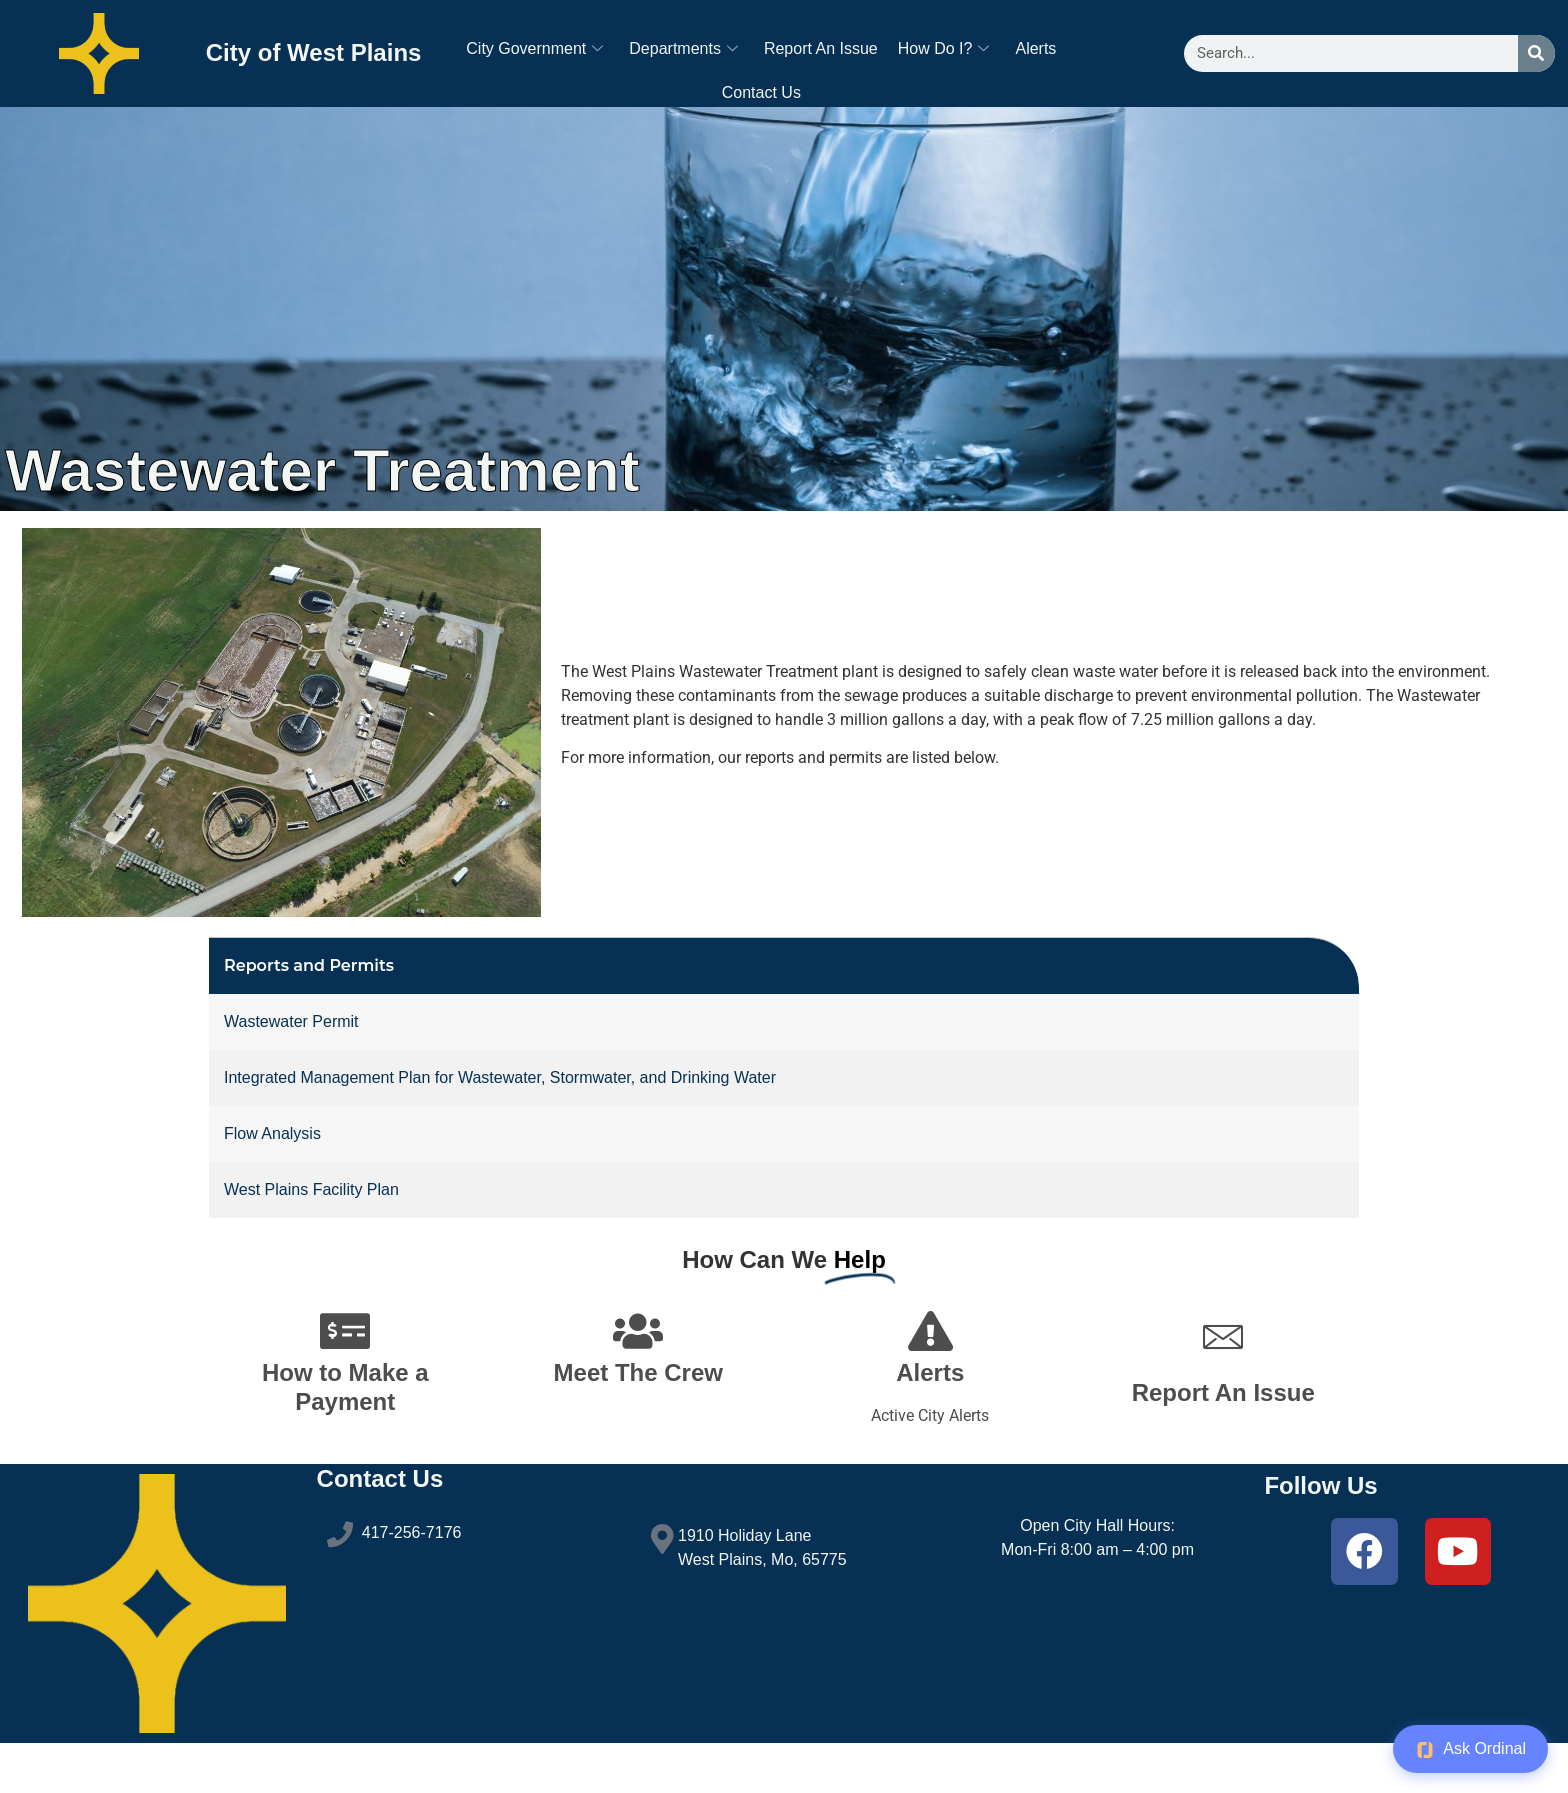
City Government (534, 48)
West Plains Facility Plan (311, 1232)
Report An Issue (821, 48)
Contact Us (761, 92)
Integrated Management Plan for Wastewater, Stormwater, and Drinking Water (500, 1120)
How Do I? (944, 48)
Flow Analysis (272, 1176)
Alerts (1035, 48)
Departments (683, 48)
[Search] (1536, 53)
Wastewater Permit (291, 1064)
